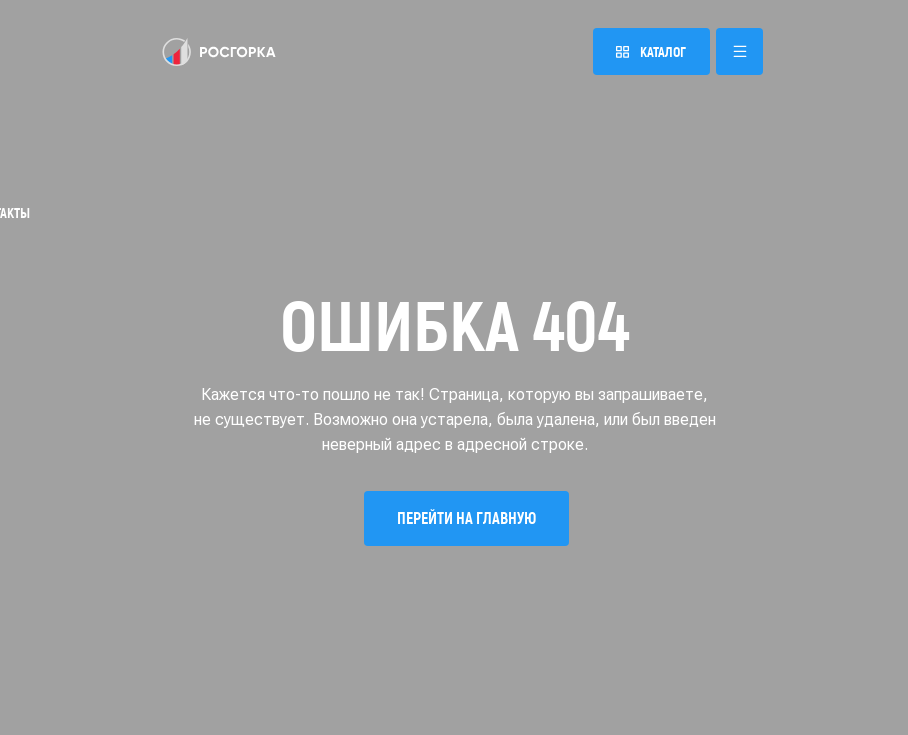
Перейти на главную (466, 517)
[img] (219, 52)
